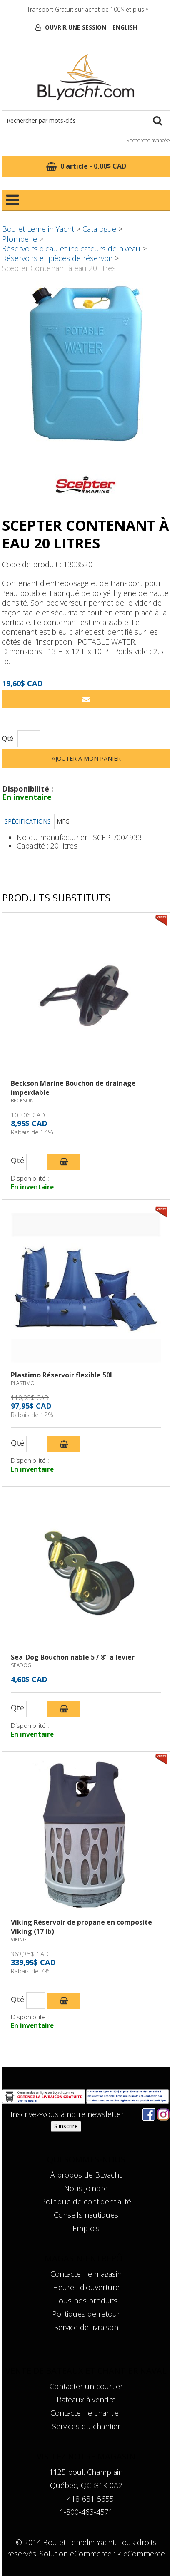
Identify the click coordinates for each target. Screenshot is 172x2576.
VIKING (19, 1939)
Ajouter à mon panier (86, 758)
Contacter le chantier (86, 2413)
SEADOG (21, 1665)
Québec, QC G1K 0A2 (86, 2485)
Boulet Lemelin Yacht (38, 229)
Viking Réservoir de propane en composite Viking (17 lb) (81, 1927)
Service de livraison (86, 2327)
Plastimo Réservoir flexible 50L (62, 1375)
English (124, 27)
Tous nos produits (86, 2300)
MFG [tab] (63, 821)
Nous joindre (86, 2188)
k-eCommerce (141, 2554)
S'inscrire (66, 2126)
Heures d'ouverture (86, 2287)
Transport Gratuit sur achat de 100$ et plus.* (87, 9)
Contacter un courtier (86, 2386)
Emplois (86, 2228)
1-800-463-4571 (86, 2512)
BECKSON (22, 1100)
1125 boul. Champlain (86, 2472)
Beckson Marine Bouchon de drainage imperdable (73, 1088)
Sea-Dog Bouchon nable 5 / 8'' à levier (73, 1657)
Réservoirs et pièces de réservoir (57, 258)
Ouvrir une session (75, 27)
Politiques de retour (86, 2314)
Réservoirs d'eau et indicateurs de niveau (71, 248)
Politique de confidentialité (86, 2201)
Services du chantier (86, 2426)
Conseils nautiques (86, 2215)
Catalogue (99, 229)
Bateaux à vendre (86, 2400)
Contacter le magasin (86, 2274)
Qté (7, 738)
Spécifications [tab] (28, 821)
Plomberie (19, 239)
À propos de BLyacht (86, 2175)
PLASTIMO (23, 1383)
